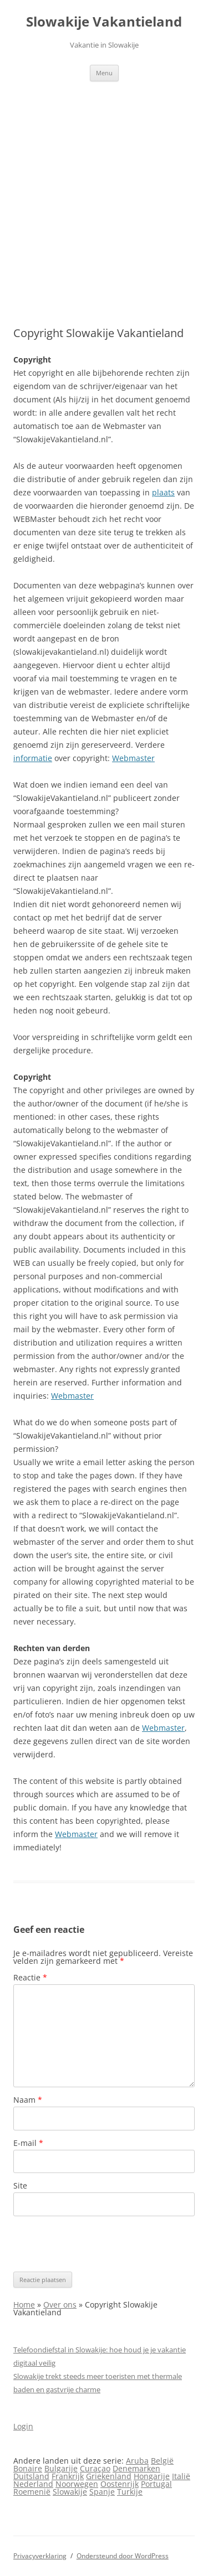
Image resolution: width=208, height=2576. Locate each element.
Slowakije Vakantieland (104, 21)
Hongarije (152, 2476)
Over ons (60, 2304)
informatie (32, 758)
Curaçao (95, 2468)
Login (23, 2426)
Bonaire (27, 2468)
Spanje (102, 2491)
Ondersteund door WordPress (123, 2556)
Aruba (137, 2460)
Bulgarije (61, 2468)
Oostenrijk (119, 2484)
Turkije (130, 2491)
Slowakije (70, 2491)
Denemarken (136, 2468)
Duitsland (31, 2476)
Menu (104, 73)
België (162, 2460)
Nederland (33, 2484)
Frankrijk (68, 2476)
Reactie (30, 1977)
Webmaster (133, 758)
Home (24, 2304)
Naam (27, 2099)
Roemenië (31, 2491)
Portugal (156, 2484)
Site (20, 2185)
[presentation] (97, 2243)
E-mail (28, 2143)
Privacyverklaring (40, 2556)
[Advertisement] (104, 190)
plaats (163, 492)
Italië (181, 2476)
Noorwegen (76, 2484)
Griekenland (108, 2476)
